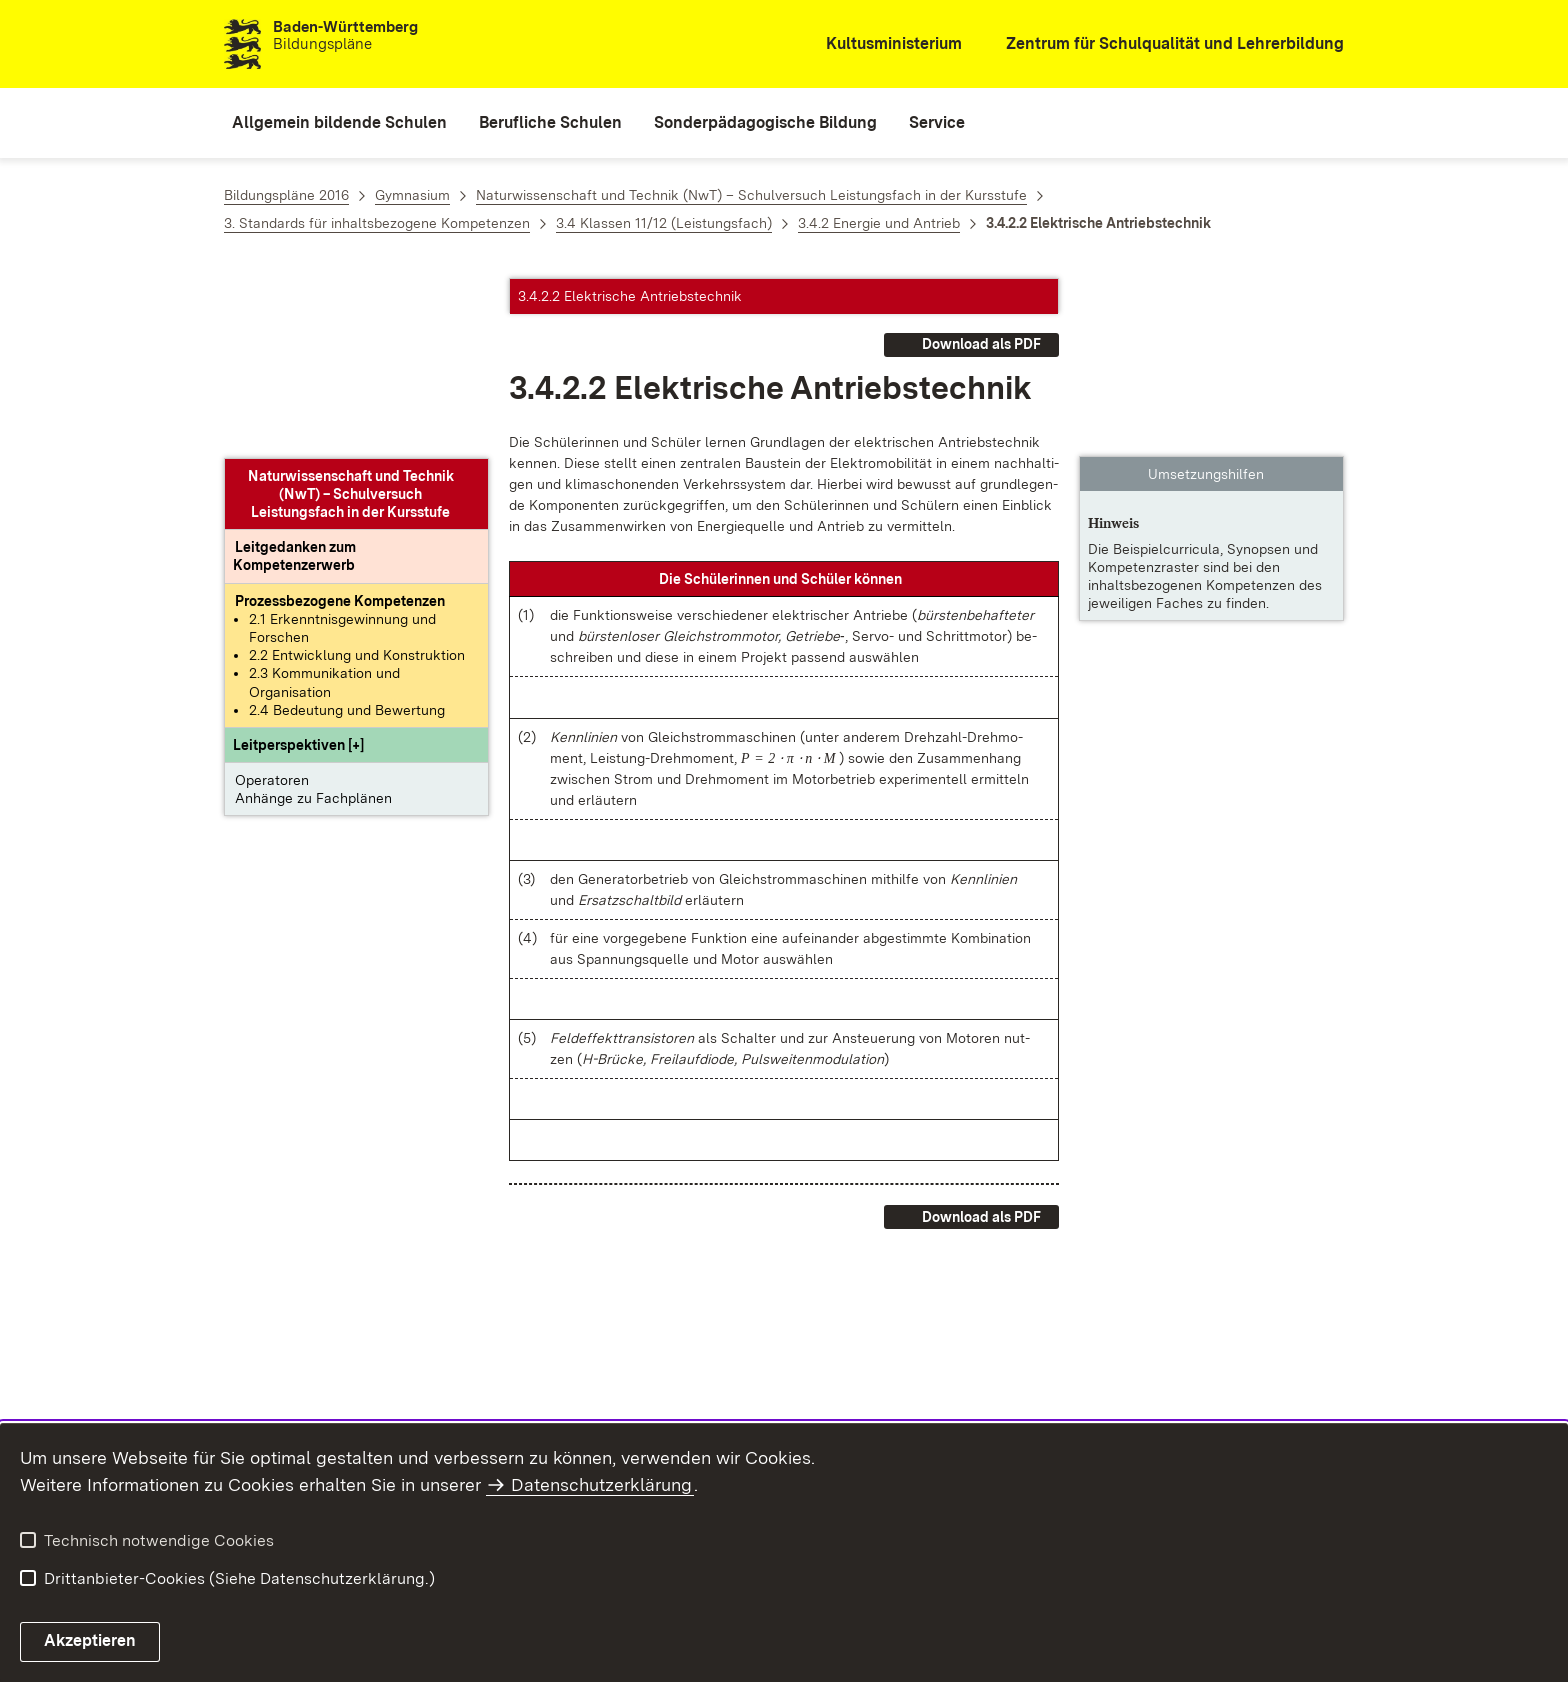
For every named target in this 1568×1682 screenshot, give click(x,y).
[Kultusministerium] (880, 44)
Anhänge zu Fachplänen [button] (313, 619)
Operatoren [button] (272, 601)
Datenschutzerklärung (601, 1484)
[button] (298, 566)
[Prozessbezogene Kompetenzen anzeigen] (340, 421)
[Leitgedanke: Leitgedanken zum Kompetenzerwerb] (295, 377)
